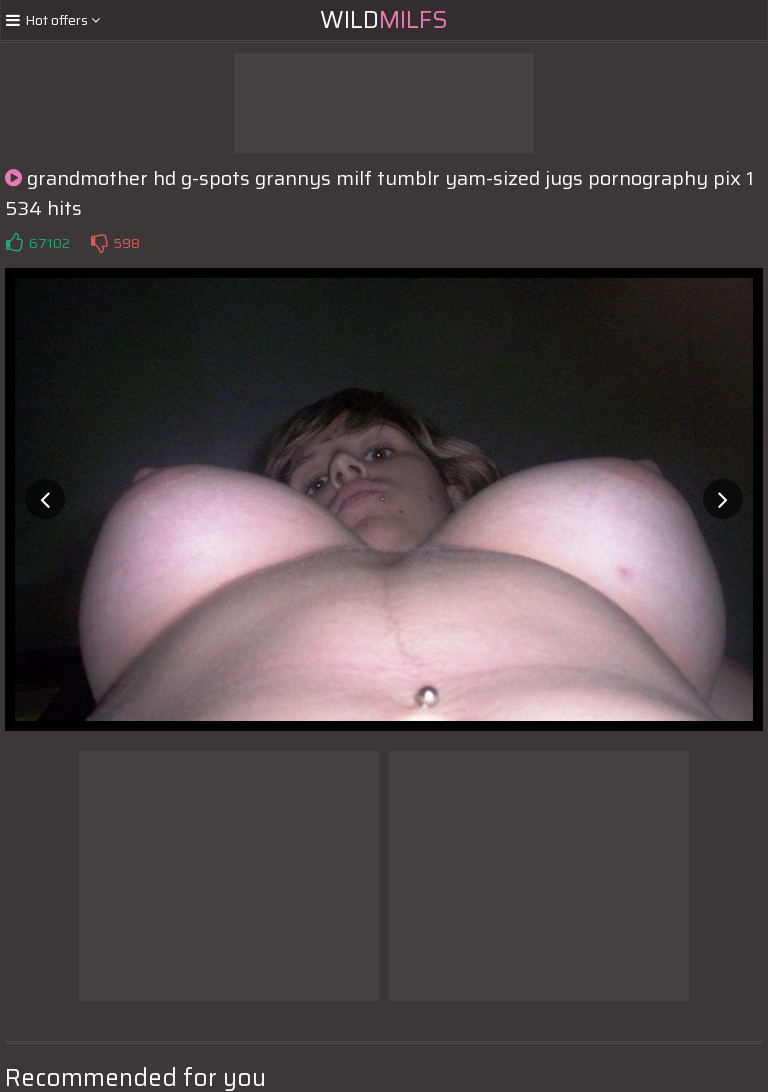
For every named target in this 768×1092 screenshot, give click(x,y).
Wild (384, 20)
